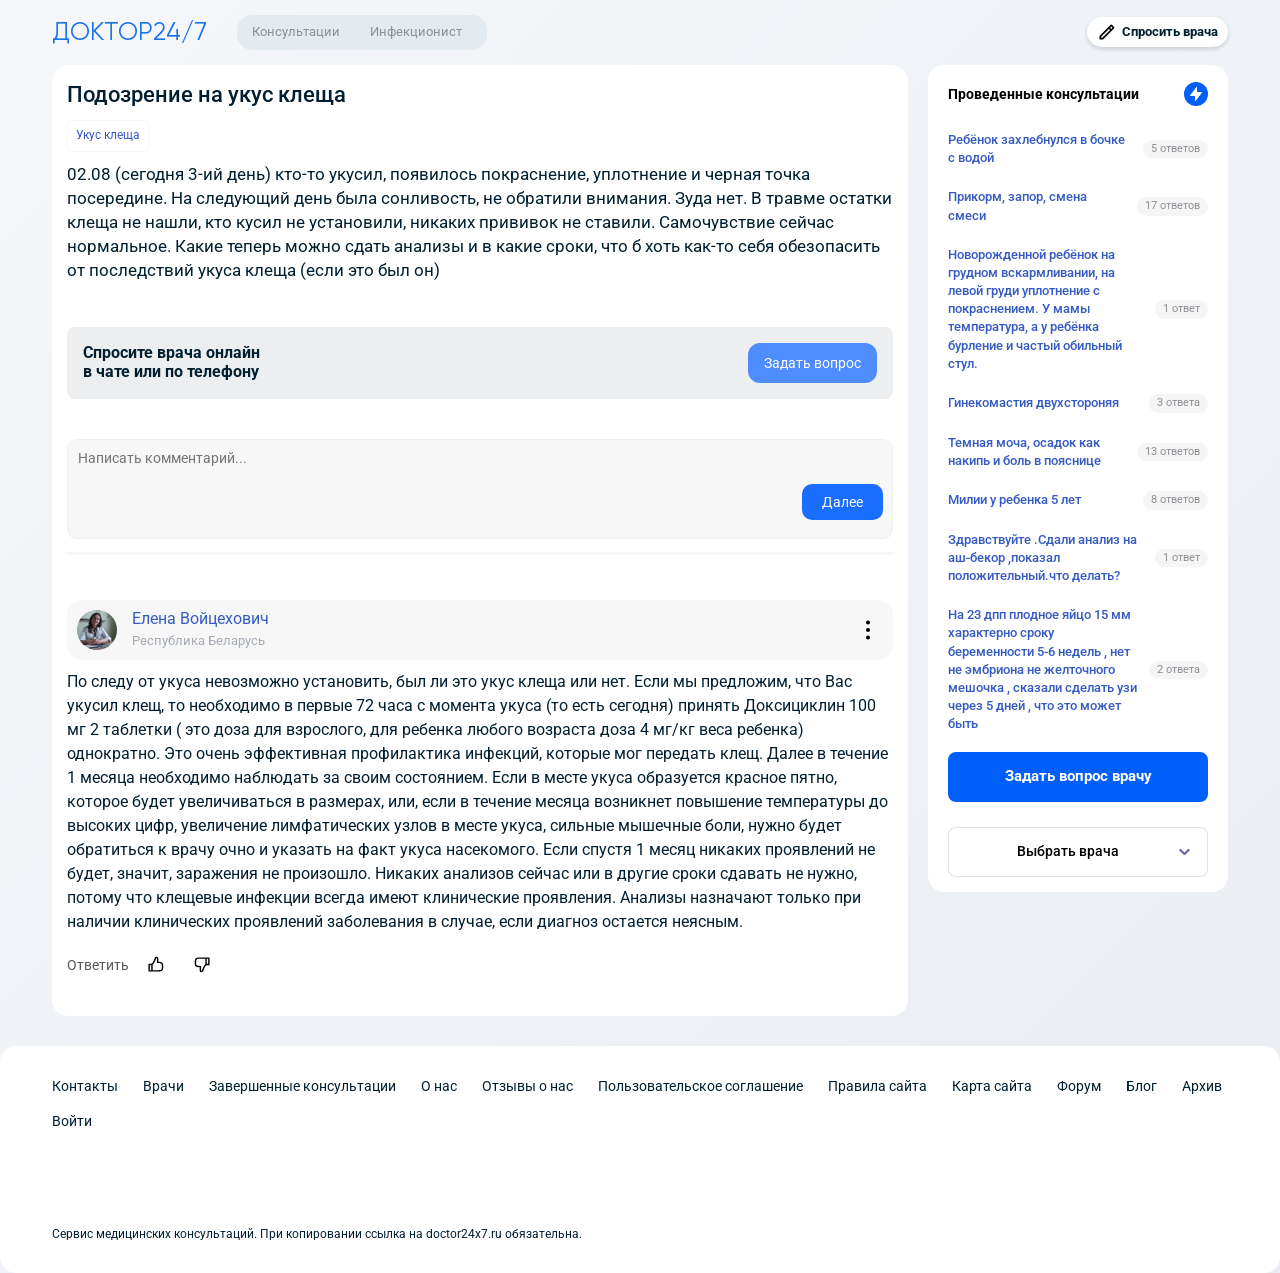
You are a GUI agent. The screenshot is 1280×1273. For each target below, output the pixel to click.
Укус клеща (108, 135)
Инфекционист (416, 31)
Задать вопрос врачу (1078, 776)
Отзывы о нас (527, 1086)
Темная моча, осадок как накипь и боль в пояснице (1024, 451)
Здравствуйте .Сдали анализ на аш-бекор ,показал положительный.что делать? (1042, 557)
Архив (1202, 1086)
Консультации (296, 31)
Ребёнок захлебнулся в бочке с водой (1036, 148)
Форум (1079, 1086)
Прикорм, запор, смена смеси (1017, 205)
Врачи (163, 1086)
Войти (72, 1121)
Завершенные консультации (302, 1086)
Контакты (85, 1086)
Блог (1141, 1086)
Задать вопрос (812, 363)
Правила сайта (877, 1086)
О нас (439, 1086)
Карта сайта (992, 1086)
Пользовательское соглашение (700, 1086)
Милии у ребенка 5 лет (1014, 499)
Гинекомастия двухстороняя (1033, 402)
